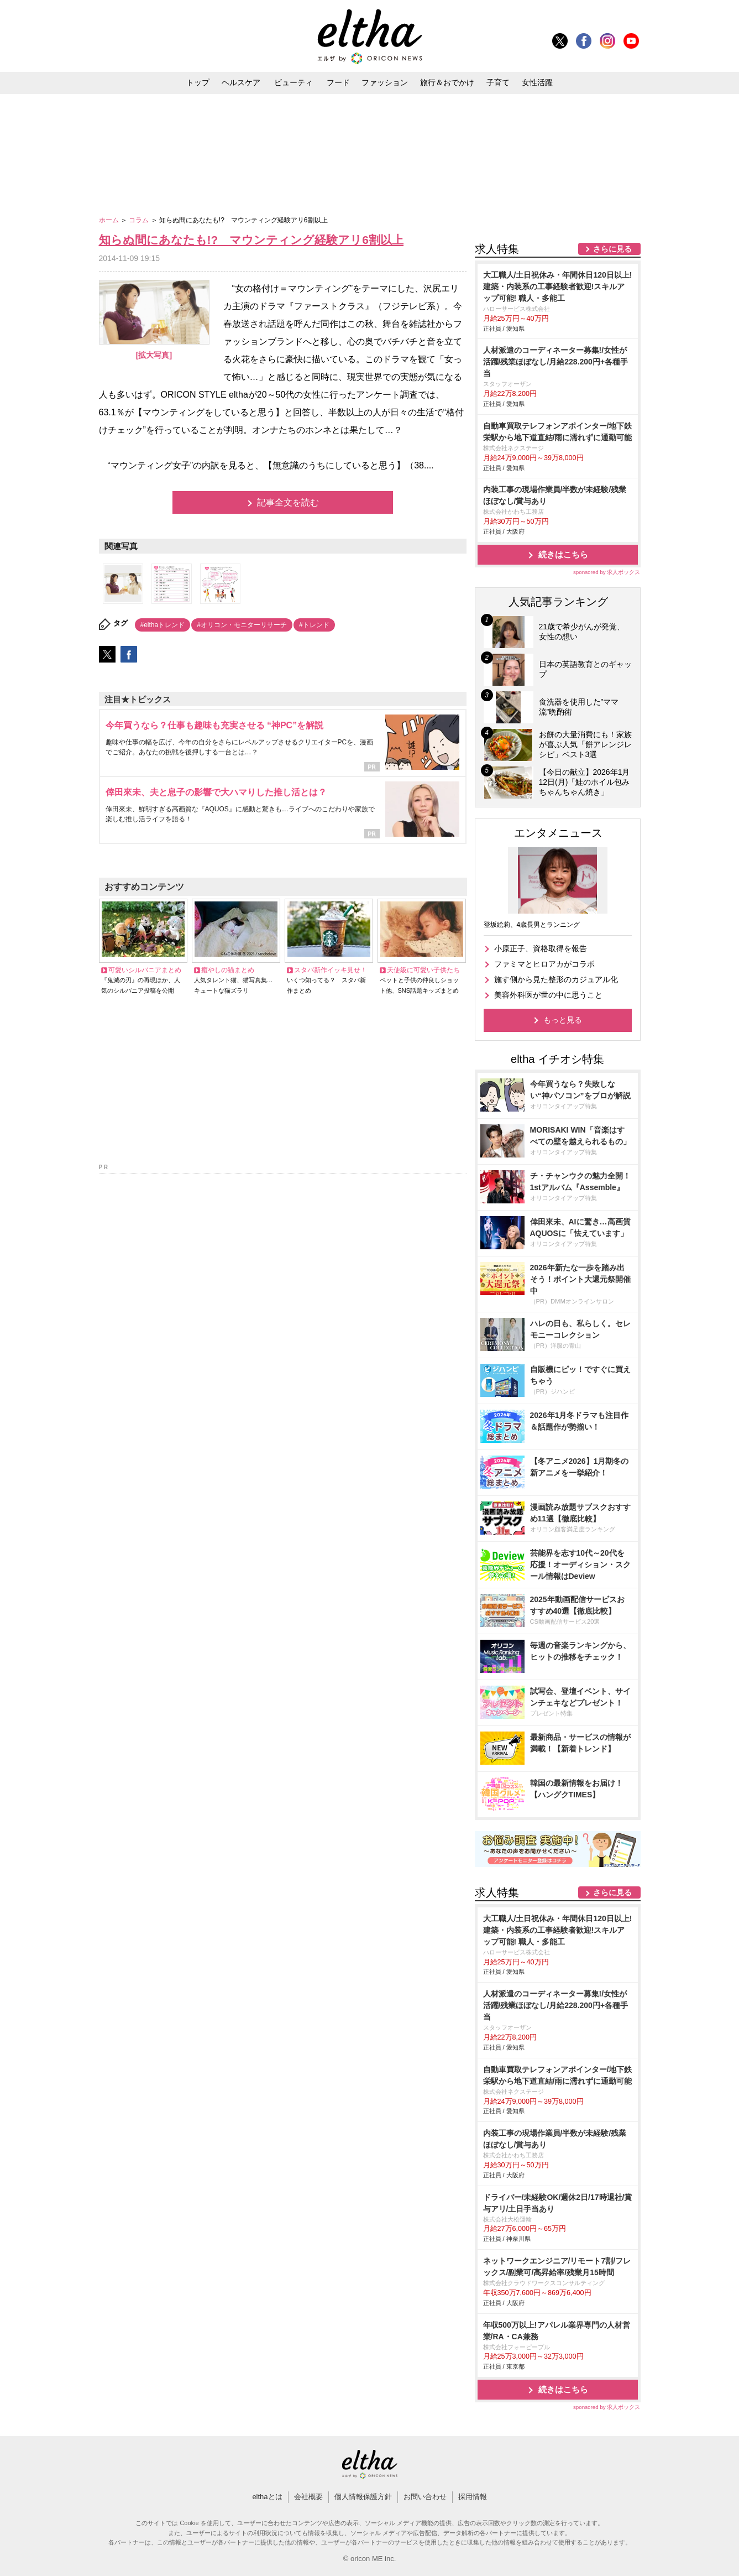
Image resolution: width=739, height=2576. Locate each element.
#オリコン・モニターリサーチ (242, 625)
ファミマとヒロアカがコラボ (544, 964)
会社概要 (308, 2496)
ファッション (384, 82)
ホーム (109, 220)
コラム (139, 220)
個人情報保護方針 (363, 2496)
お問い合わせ (425, 2496)
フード (338, 82)
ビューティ (293, 82)
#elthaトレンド (162, 625)
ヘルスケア (241, 82)
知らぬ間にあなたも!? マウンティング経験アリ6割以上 (251, 239)
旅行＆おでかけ (447, 82)
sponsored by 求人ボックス (607, 572)
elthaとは (267, 2496)
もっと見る (562, 1019)
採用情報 (472, 2496)
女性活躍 (537, 82)
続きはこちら (563, 554)
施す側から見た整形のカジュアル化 (556, 979)
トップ (197, 82)
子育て (498, 82)
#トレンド (314, 625)
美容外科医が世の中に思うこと (548, 994)
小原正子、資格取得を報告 (540, 948)
